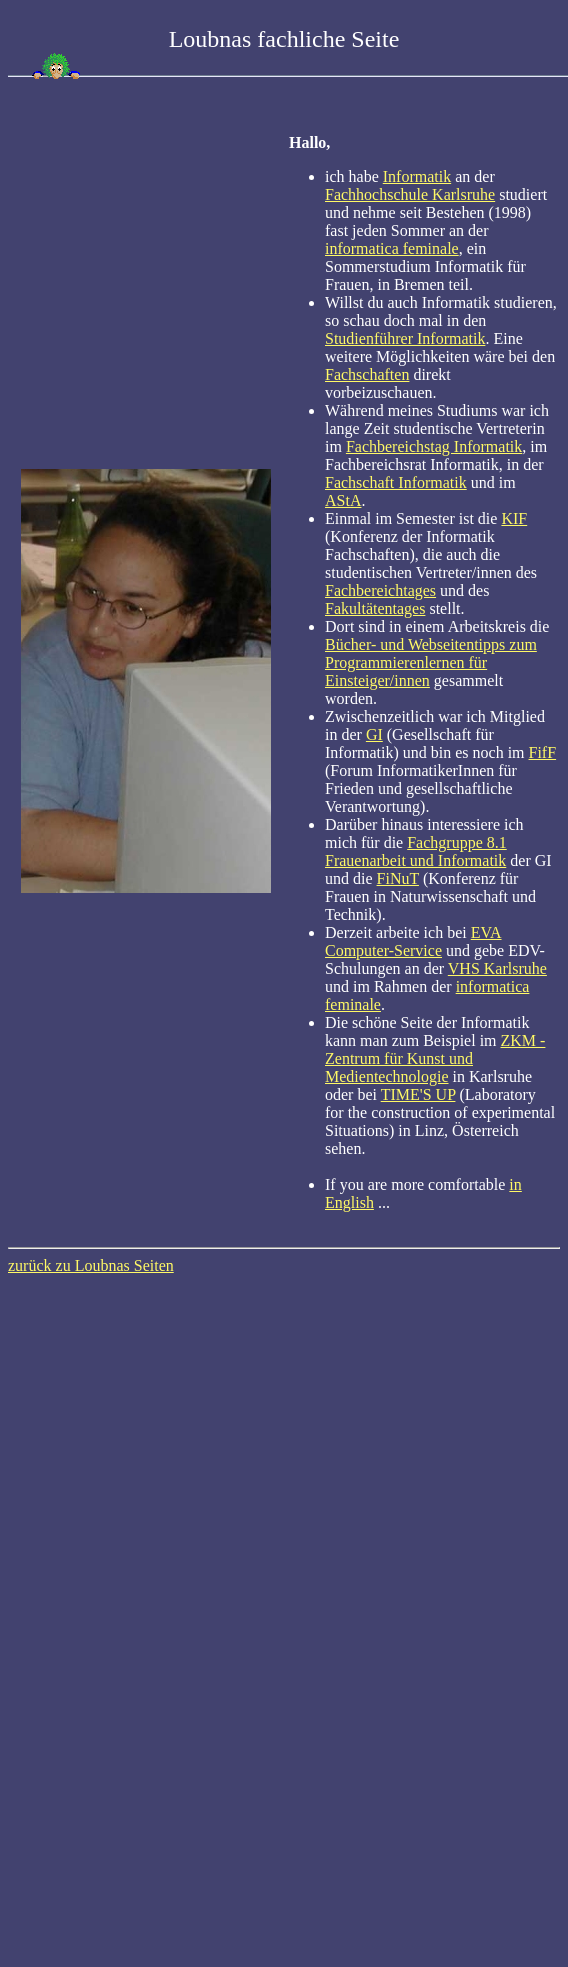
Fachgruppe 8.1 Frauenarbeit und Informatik (416, 851)
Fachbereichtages (380, 590)
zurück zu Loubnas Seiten (91, 1265)
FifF (543, 752)
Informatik (417, 176)
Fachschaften (367, 374)
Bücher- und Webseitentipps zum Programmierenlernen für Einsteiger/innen (431, 662)
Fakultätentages (375, 608)
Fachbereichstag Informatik (434, 446)
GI (374, 734)
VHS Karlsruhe (497, 968)
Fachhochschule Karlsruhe (410, 194)
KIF (514, 518)
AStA (343, 500)
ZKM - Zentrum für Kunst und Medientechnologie (435, 1058)
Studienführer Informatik (405, 338)
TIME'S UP (418, 1094)
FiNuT (398, 878)
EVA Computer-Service (413, 941)
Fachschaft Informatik (396, 482)
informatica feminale (392, 248)
